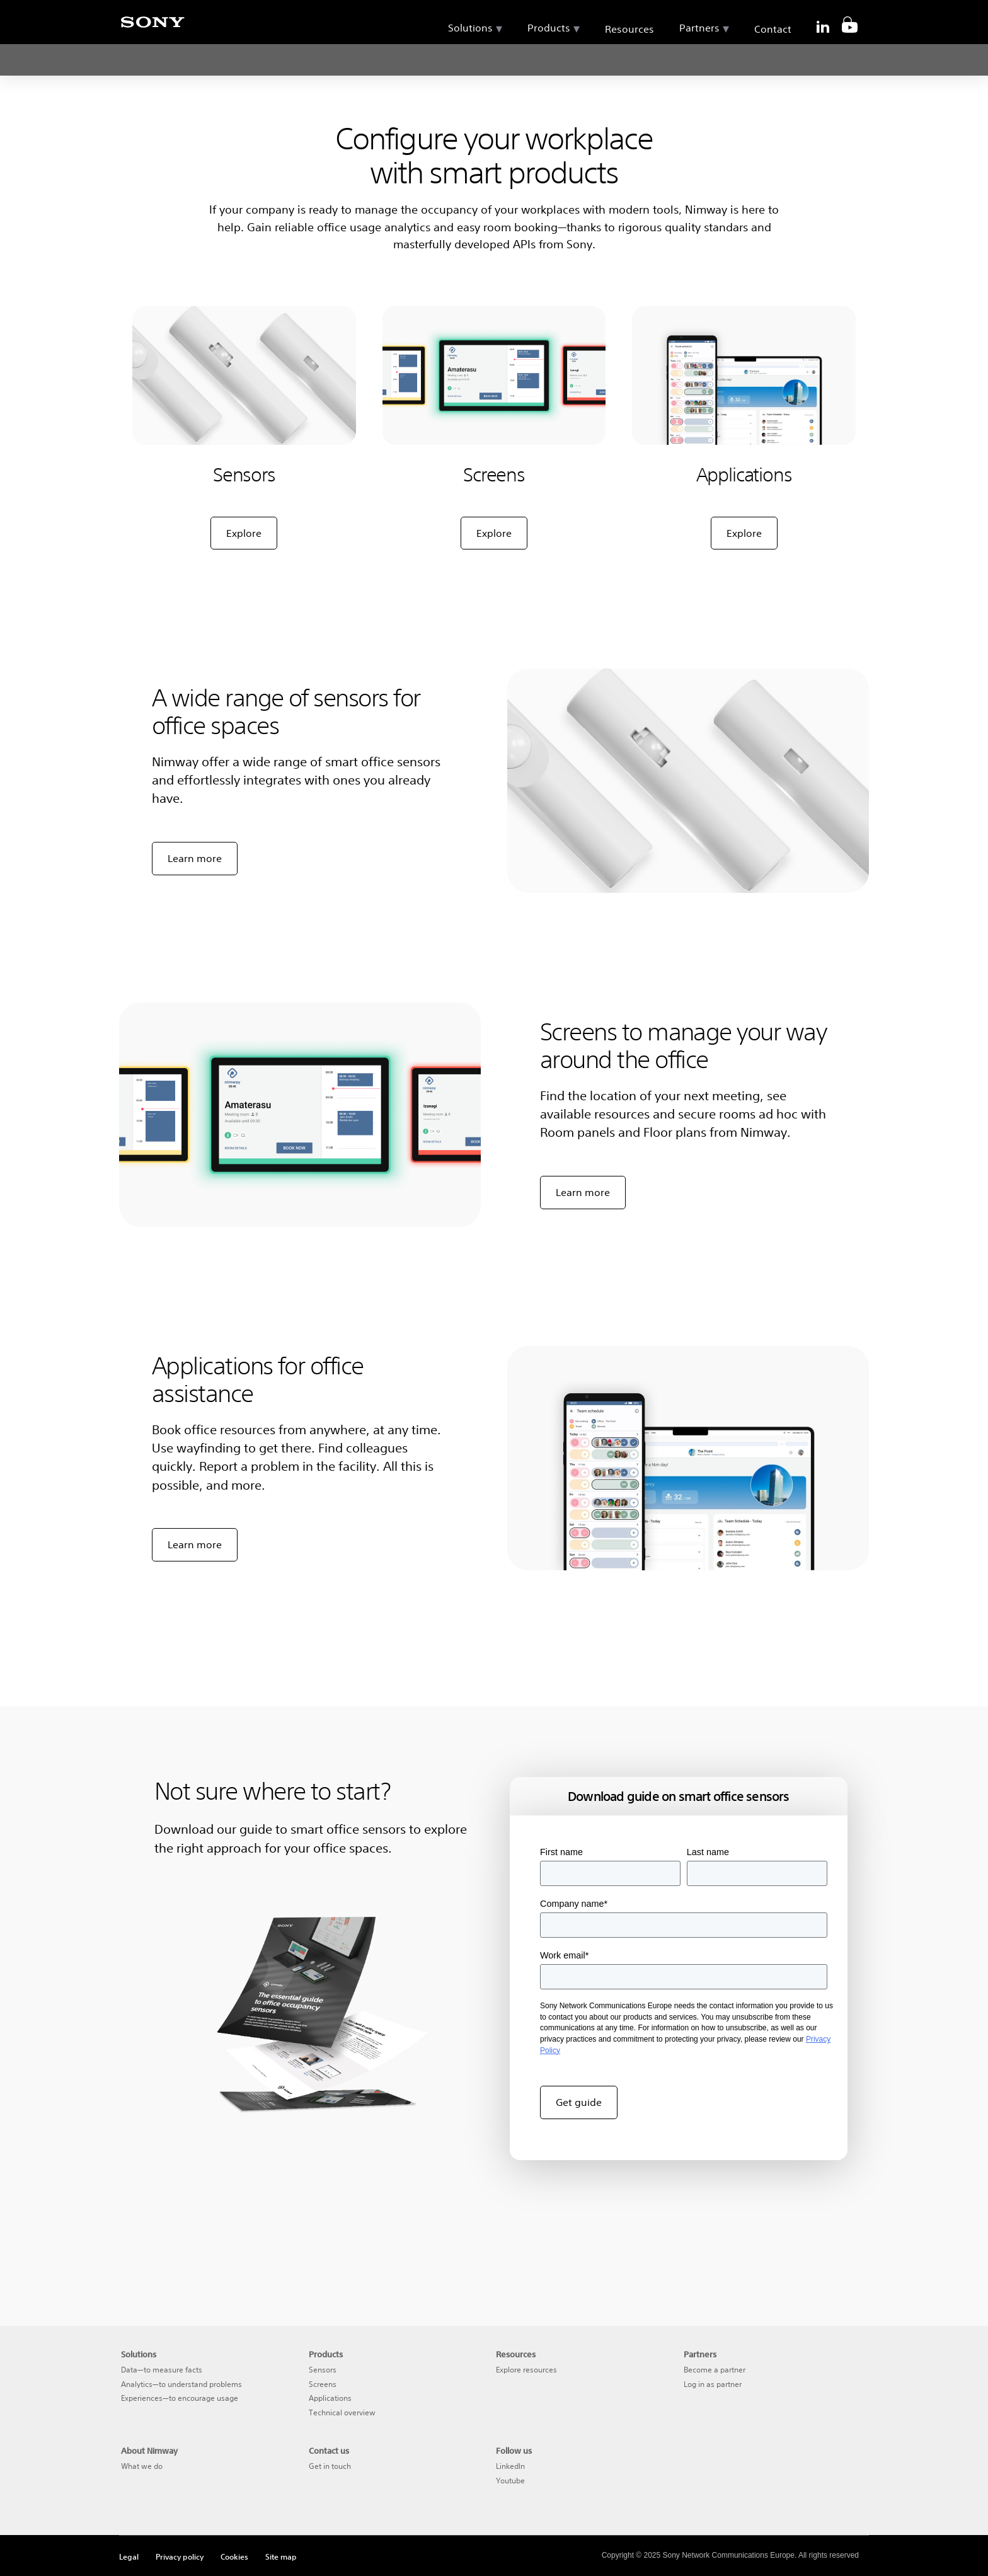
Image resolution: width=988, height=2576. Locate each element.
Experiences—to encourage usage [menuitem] (179, 2398)
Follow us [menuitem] (514, 2451)
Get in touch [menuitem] (330, 2466)
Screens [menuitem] (322, 2384)
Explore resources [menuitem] (526, 2369)
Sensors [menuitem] (322, 2369)
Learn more (195, 858)
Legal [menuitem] (129, 2556)
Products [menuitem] (548, 57)
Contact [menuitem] (772, 58)
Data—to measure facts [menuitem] (161, 2369)
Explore (243, 533)
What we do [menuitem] (142, 2466)
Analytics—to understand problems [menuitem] (181, 2384)
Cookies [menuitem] (234, 2556)
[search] (844, 18)
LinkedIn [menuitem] (510, 2466)
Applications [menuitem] (330, 2398)
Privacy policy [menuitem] (180, 2556)
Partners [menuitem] (699, 57)
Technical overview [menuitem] (342, 2412)
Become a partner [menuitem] (714, 2369)
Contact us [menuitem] (329, 2451)
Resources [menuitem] (629, 58)
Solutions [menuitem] (470, 57)
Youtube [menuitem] (510, 2480)
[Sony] (152, 29)
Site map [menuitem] (281, 2556)
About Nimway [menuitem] (149, 2451)
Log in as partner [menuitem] (713, 2384)
